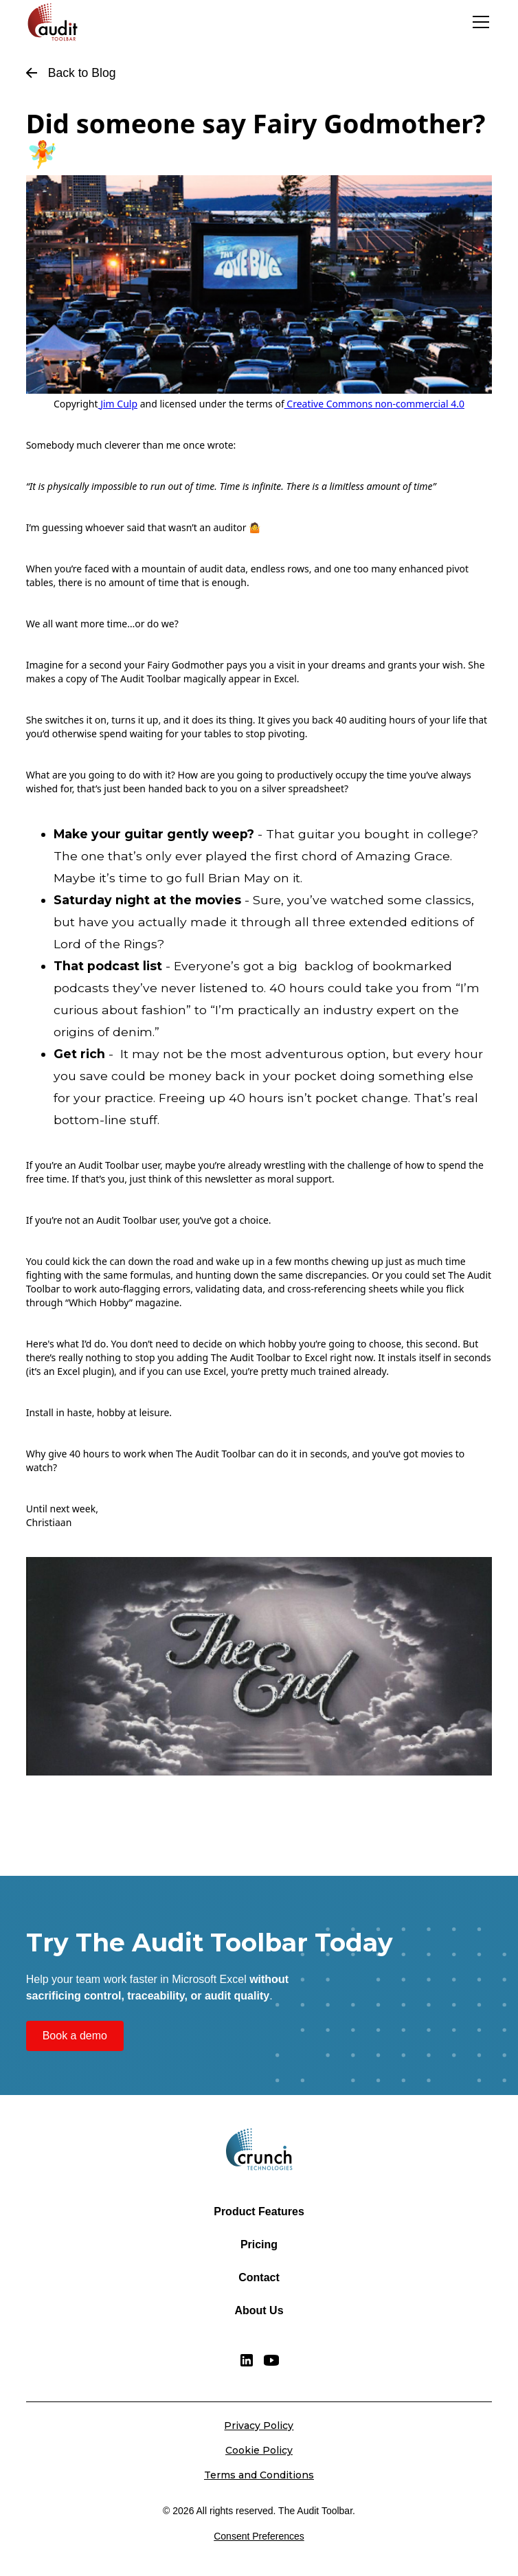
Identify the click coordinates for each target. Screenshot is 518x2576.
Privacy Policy (258, 2425)
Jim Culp (118, 403)
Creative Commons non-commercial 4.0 (374, 403)
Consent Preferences (259, 2536)
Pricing (259, 2244)
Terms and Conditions (259, 2475)
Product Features (259, 2211)
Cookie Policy (259, 2450)
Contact (259, 2277)
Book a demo (75, 2035)
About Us (258, 2310)
